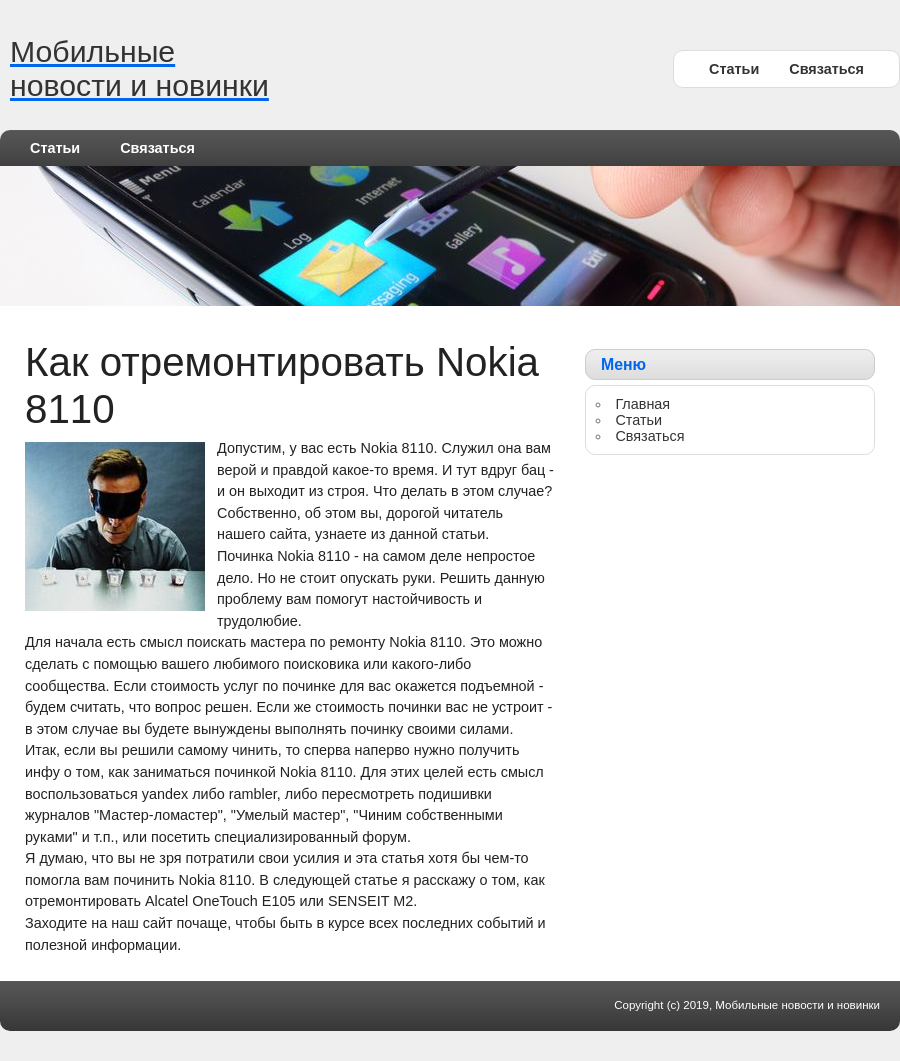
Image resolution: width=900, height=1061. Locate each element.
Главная (642, 404)
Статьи (734, 69)
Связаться (826, 69)
